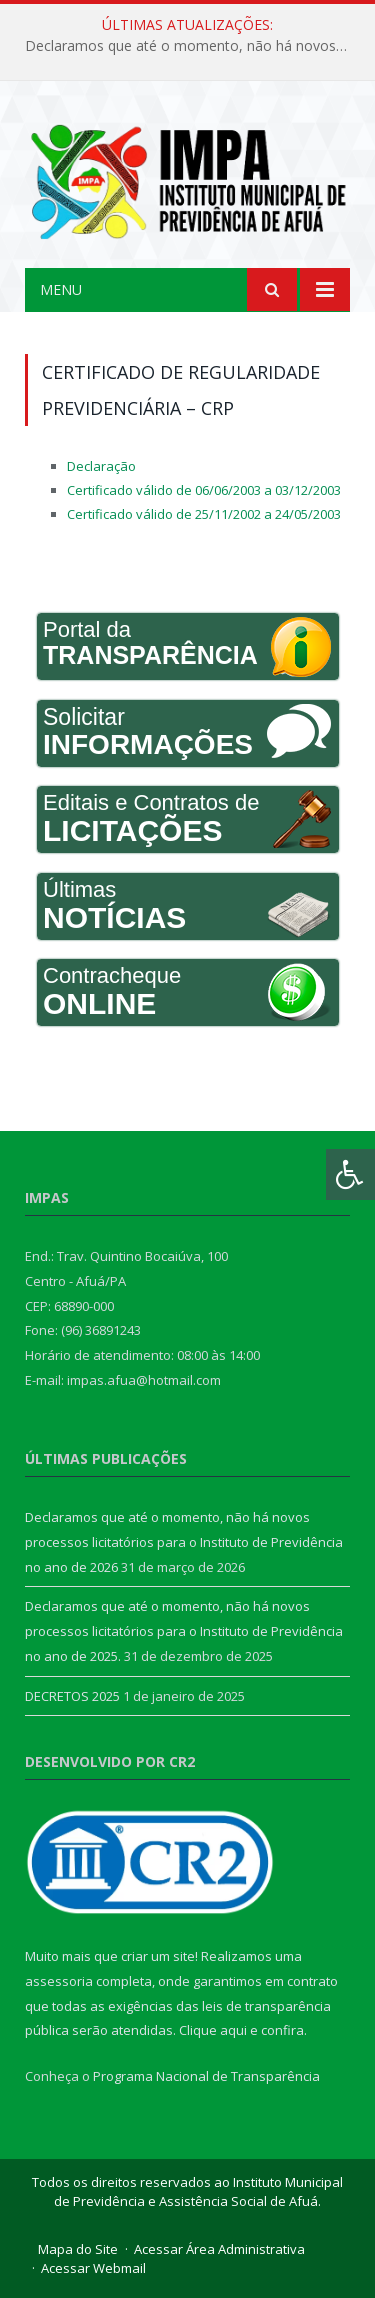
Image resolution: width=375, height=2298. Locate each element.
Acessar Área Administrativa (219, 2249)
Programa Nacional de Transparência (206, 2076)
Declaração (101, 466)
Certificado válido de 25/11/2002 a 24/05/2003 (204, 514)
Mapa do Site (78, 2249)
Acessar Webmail (93, 2268)
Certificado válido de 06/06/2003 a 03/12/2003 (204, 490)
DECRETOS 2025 (72, 1696)
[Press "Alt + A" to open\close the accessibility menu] (350, 1174)
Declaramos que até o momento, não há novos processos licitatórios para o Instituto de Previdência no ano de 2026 (192, 46)
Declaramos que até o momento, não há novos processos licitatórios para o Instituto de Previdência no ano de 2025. (184, 1630)
